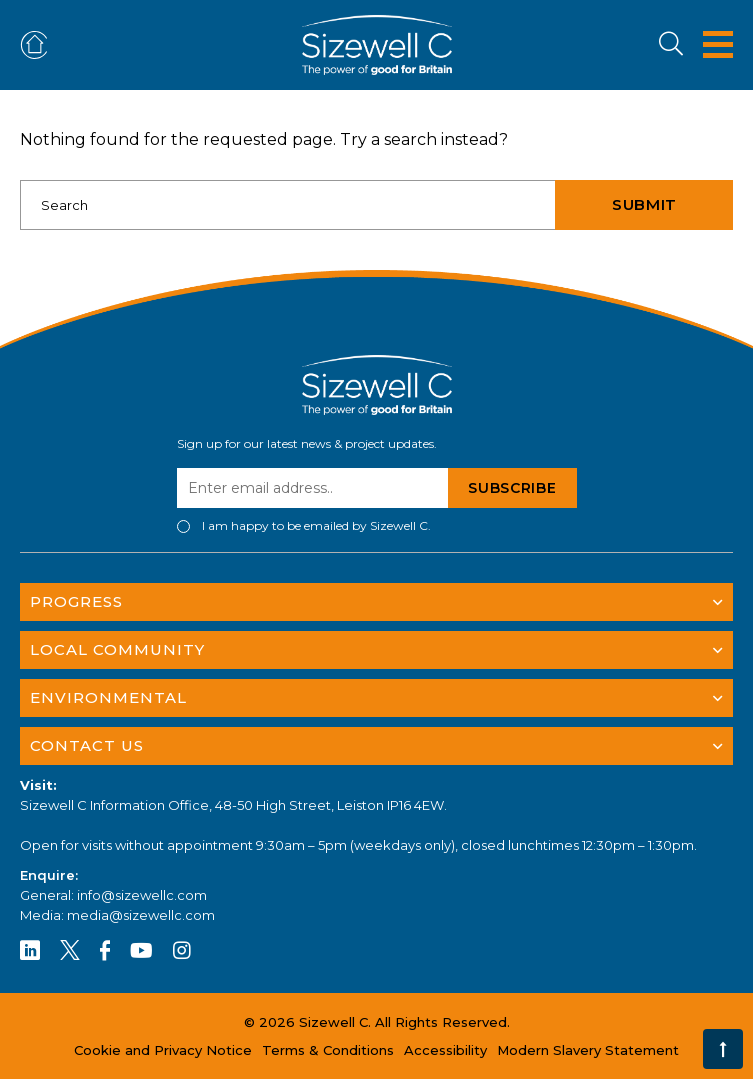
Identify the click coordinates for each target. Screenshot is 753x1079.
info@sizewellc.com (142, 895)
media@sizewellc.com (141, 915)
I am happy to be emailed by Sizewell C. (316, 526)
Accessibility (445, 1050)
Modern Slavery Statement (588, 1050)
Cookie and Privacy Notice (163, 1050)
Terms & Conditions (328, 1050)
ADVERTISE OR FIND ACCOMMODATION (38, 45)
